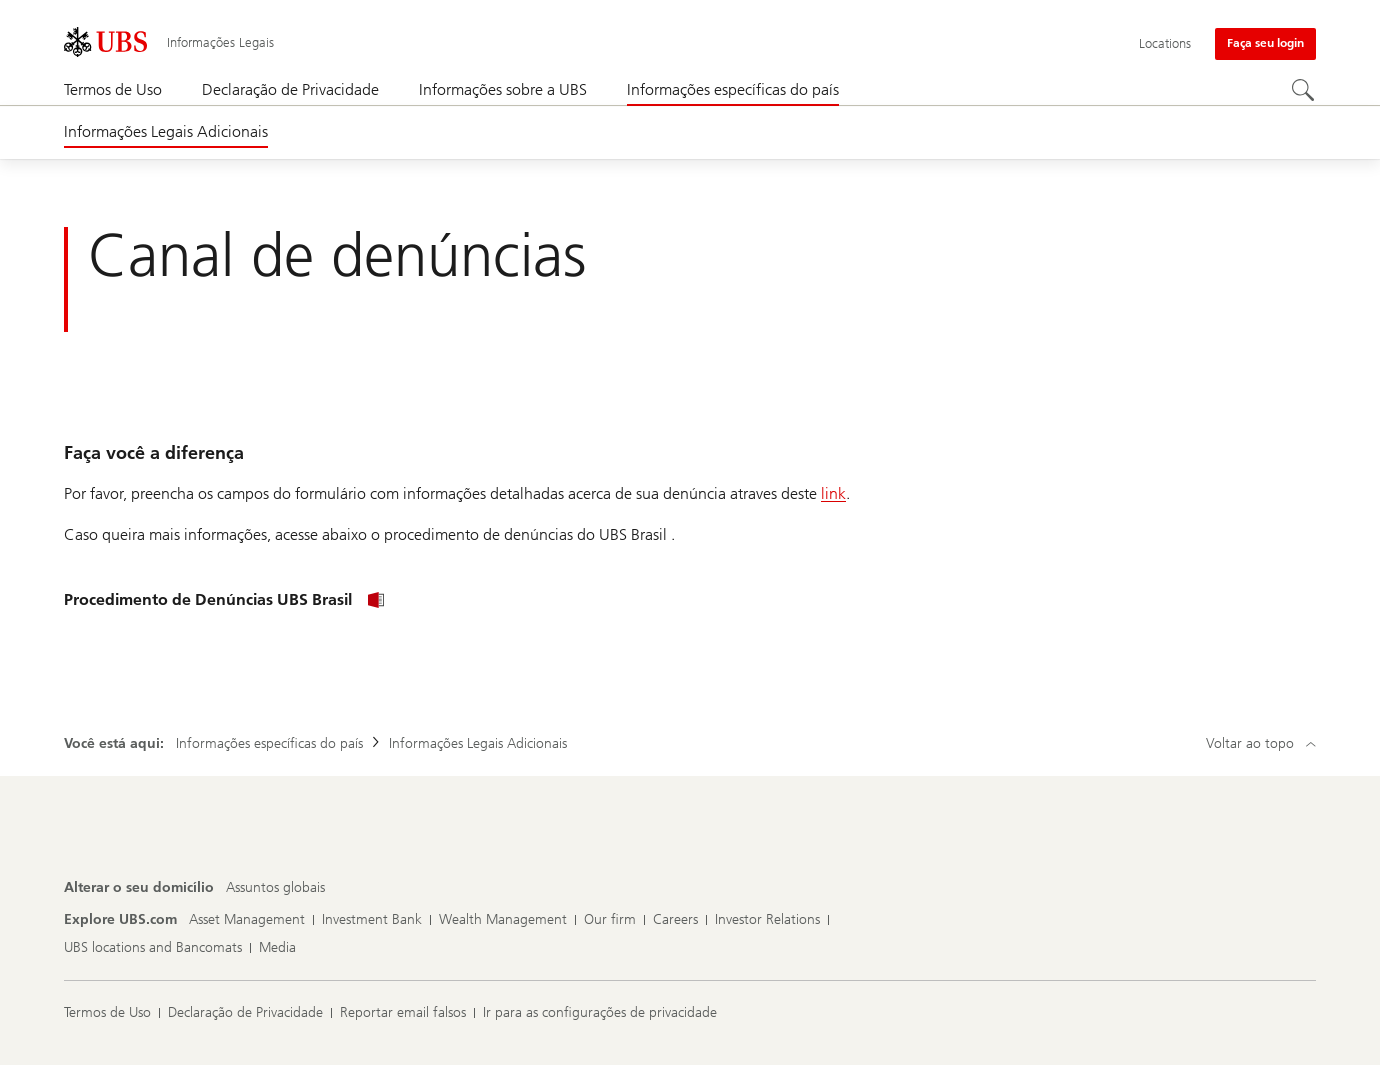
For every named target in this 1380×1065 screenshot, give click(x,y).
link (833, 493)
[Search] (1304, 91)
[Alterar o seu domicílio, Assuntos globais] (275, 888)
